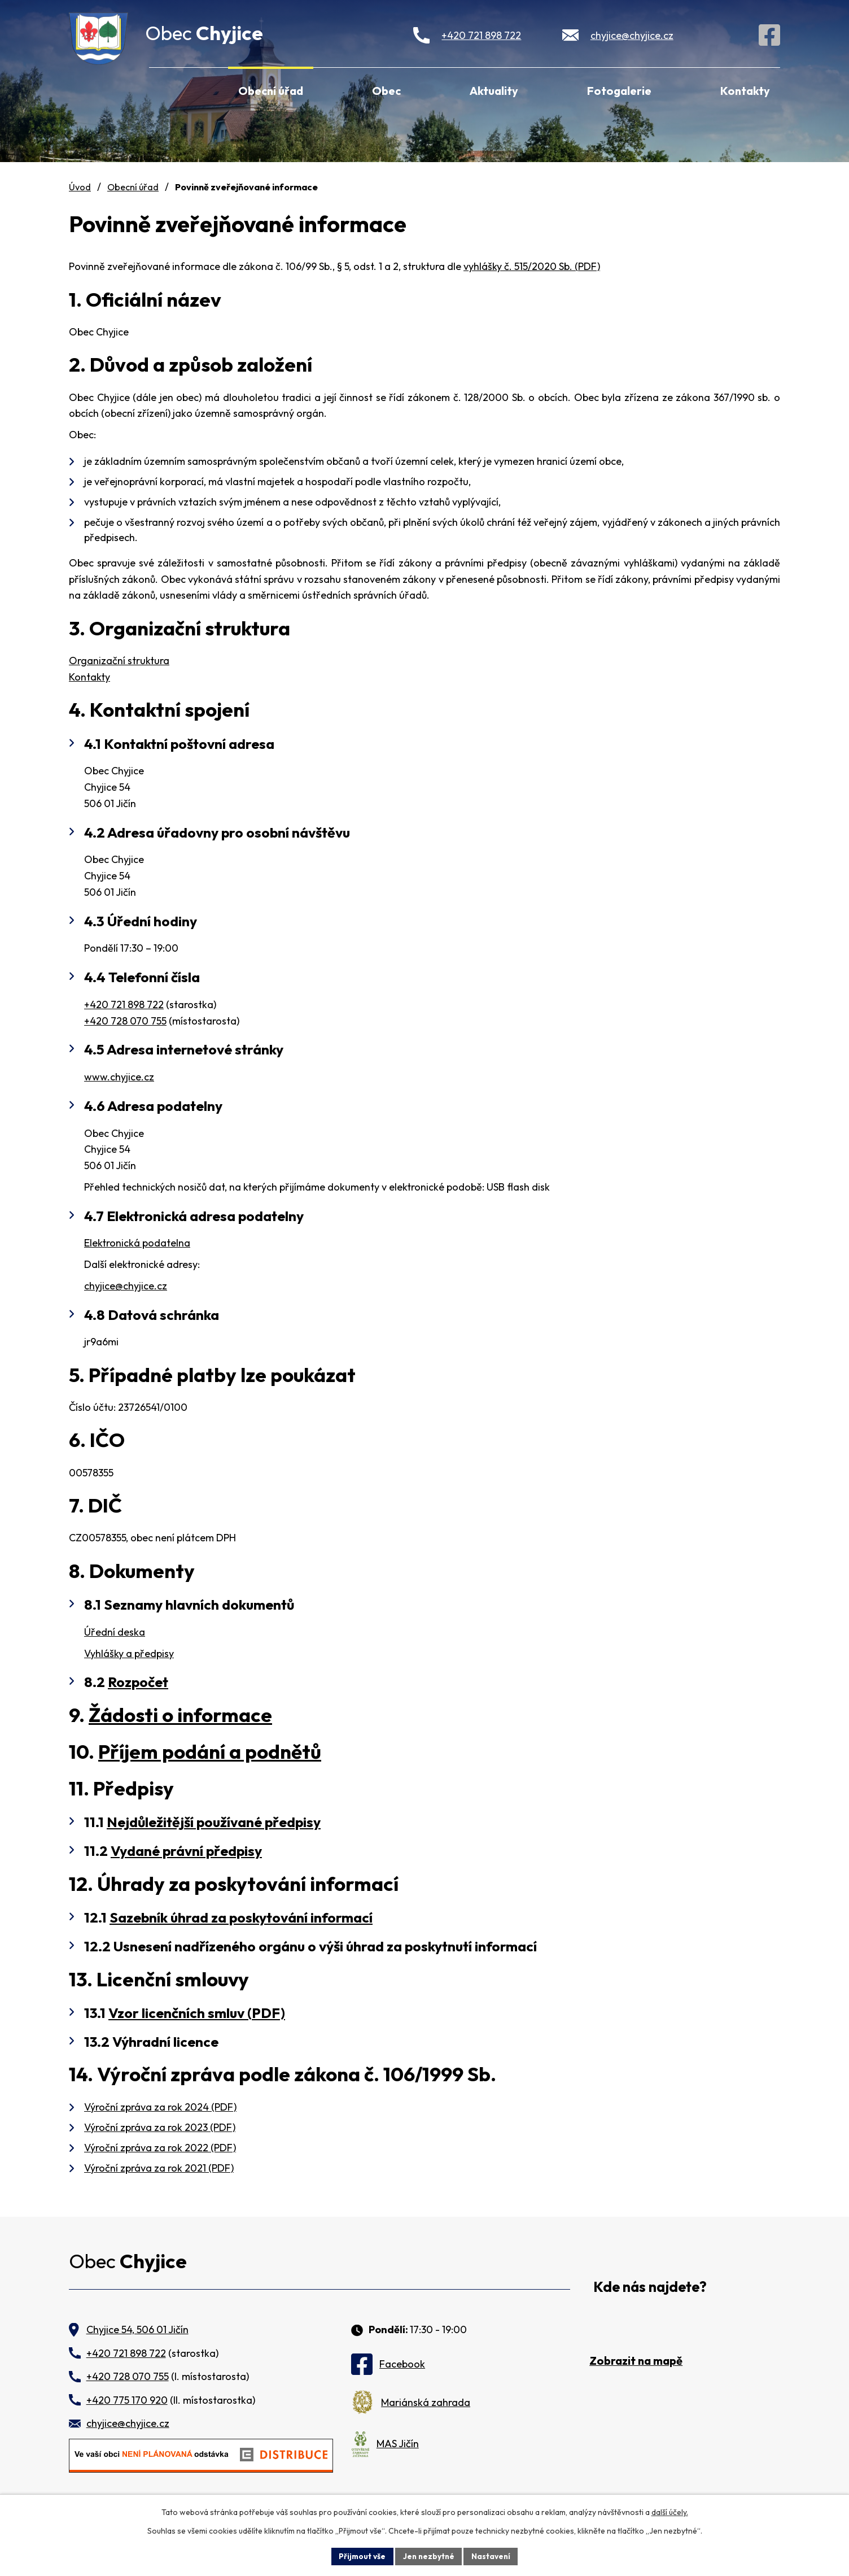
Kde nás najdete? (650, 2287)
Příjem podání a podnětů (209, 1751)
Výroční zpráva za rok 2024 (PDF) (160, 2106)
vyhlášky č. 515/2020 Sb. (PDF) (531, 266)
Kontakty (745, 91)
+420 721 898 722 (481, 35)
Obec (386, 91)
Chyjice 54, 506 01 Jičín (137, 2329)
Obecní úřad (270, 91)
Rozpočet (138, 1681)
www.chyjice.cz (119, 1076)
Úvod (164, 89)
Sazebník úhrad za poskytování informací (241, 1917)
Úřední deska (114, 1631)
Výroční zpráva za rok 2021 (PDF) (159, 2167)
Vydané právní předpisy (186, 1850)
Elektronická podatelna (137, 1242)
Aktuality (494, 91)
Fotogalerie (619, 91)
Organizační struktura (119, 660)
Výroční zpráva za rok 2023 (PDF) (159, 2127)
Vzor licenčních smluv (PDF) (196, 2012)
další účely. (669, 2512)
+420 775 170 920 (127, 2400)
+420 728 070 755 (125, 1020)
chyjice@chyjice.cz (631, 35)
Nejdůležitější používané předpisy (214, 1821)
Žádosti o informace (180, 1714)
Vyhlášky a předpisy (129, 1653)
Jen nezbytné (428, 2556)
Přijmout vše (360, 2556)
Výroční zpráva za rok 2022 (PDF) (160, 2147)
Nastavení (492, 2556)
